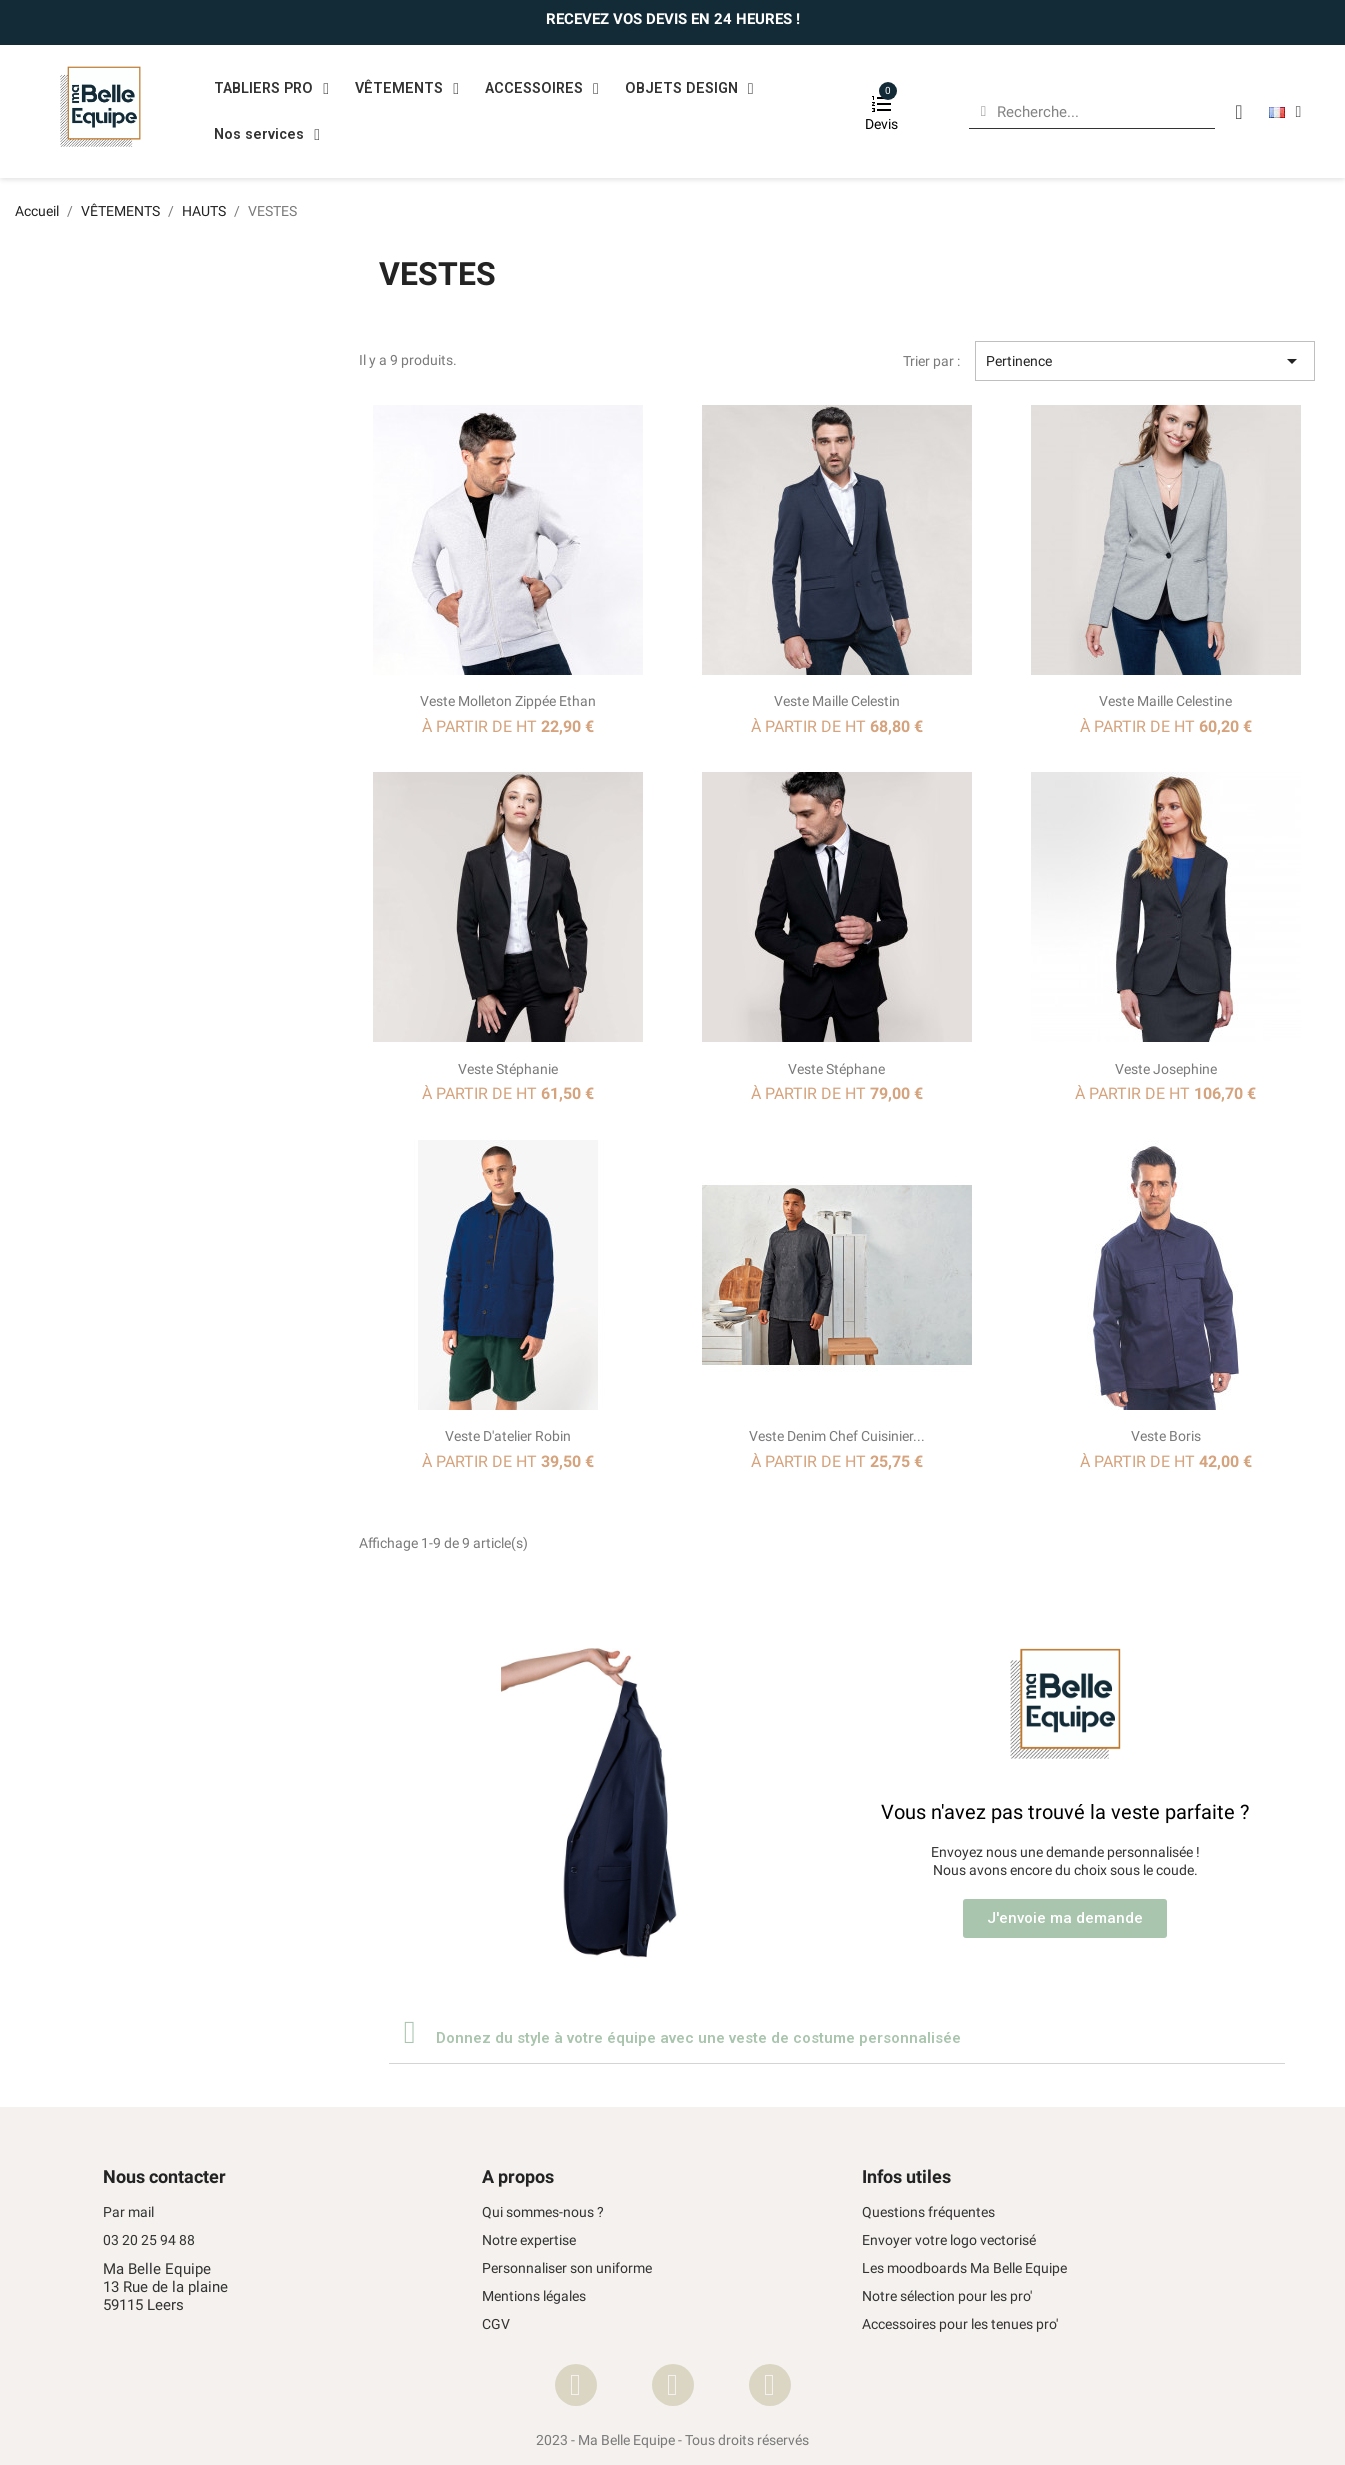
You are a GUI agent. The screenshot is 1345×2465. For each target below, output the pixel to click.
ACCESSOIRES (542, 89)
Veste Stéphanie (508, 1069)
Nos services (267, 135)
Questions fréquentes (928, 2212)
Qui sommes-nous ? (543, 2212)
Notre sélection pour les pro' (947, 2296)
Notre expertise (529, 2240)
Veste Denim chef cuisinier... (837, 1436)
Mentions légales (534, 2296)
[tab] (837, 2032)
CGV (496, 2324)
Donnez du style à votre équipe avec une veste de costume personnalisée (698, 2038)
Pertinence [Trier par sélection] (1145, 361)
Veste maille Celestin (837, 701)
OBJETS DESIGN (689, 89)
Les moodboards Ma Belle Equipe (964, 2268)
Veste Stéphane (836, 1069)
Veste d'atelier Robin (508, 1436)
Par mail (128, 2212)
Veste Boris (1166, 1436)
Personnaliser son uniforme (567, 2268)
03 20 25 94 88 (149, 2240)
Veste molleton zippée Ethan (508, 701)
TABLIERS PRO (271, 89)
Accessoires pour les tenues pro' (960, 2324)
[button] (1065, 1918)
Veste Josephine (1166, 1069)
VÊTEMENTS (407, 89)
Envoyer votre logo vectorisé (949, 2240)
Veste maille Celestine (1165, 701)
